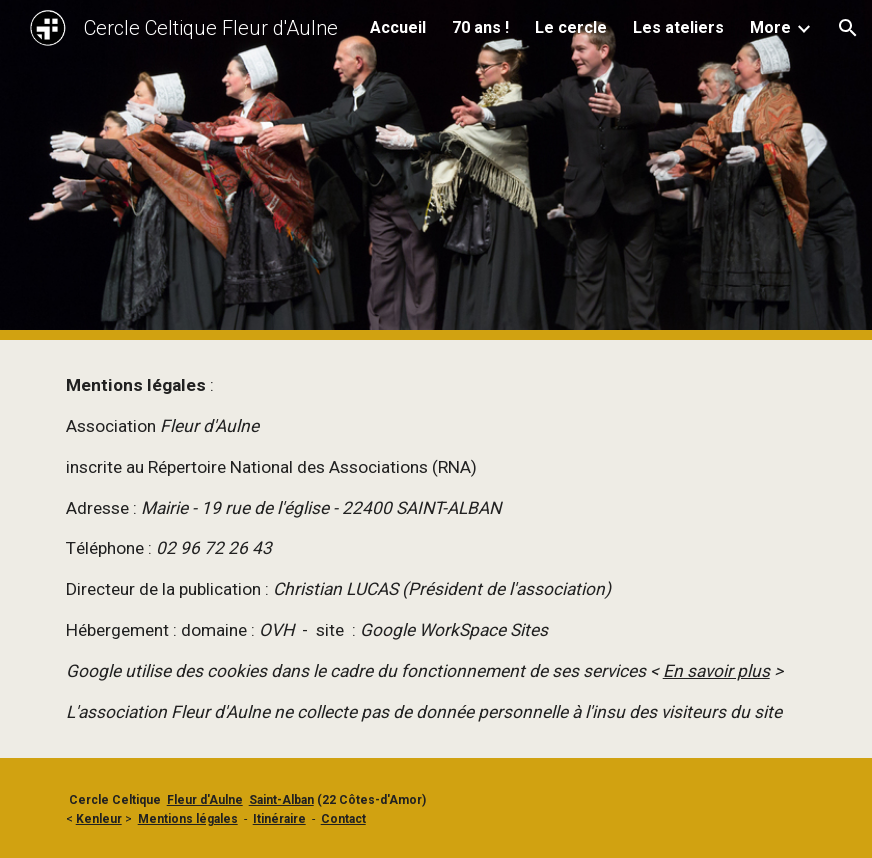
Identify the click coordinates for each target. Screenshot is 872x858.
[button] (848, 28)
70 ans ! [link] (480, 27)
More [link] (770, 27)
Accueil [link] (398, 27)
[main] (436, 549)
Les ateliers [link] (678, 27)
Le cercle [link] (571, 27)
